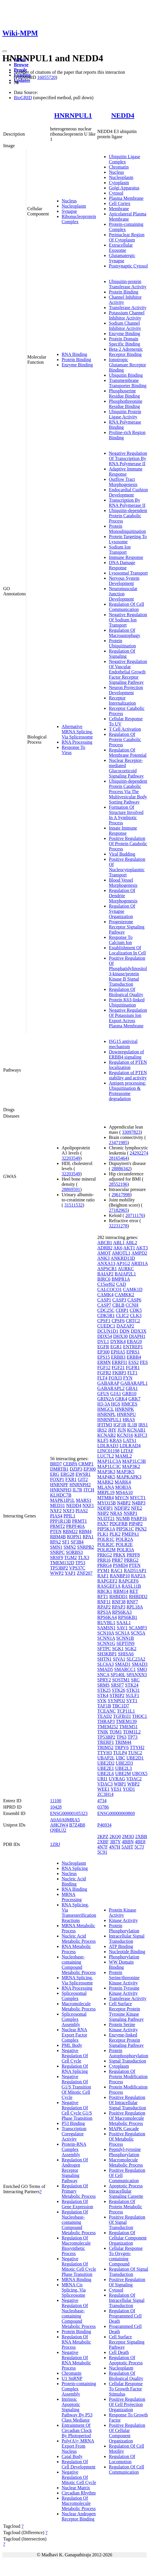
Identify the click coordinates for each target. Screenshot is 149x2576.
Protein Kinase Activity (122, 1912)
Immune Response (126, 557)
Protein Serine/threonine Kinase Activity (124, 1977)
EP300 (89, 1469)
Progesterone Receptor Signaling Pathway (126, 927)
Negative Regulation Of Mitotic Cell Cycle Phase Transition (79, 2266)
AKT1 (129, 1247)
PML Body (72, 2045)
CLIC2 (122, 1315)
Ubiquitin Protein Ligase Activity (125, 414)
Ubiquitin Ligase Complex (124, 159)
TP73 (133, 1737)
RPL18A (134, 1606)
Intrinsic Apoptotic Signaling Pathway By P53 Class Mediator (77, 2409)
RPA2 (55, 1541)
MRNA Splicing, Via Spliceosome (77, 1980)
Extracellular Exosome (121, 248)
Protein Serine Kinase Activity (123, 2027)
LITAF (127, 1450)
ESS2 (133, 1362)
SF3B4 (77, 1541)
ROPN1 (74, 1536)
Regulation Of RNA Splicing (75, 2069)
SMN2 (70, 1547)
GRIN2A (105, 1398)
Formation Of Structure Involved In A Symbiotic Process (126, 815)
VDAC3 (105, 1783)
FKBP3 (119, 1372)
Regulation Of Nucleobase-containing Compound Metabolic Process (79, 2222)
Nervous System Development (124, 581)
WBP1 (120, 1783)
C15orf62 (106, 1284)
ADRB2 (104, 1247)
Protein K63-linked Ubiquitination (126, 1002)
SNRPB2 (85, 1547)
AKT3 (142, 1247)
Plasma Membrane (126, 198)
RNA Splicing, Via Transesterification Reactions (79, 1912)
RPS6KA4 (107, 1617)
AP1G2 (123, 1263)
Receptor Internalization (122, 700)
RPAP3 (119, 1606)
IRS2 (102, 1430)
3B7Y (115, 1841)
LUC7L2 (105, 1456)
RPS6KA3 (122, 1612)
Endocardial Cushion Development (128, 492)
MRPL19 (106, 1492)
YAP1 (70, 1573)
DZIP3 (76, 1469)
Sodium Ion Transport (119, 549)
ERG (54, 1474)
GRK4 (121, 1398)
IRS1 (143, 1424)
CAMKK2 (124, 1294)
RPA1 (88, 1536)
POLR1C (106, 1539)
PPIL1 (70, 1515)
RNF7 (132, 1601)
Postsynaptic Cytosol (128, 265)
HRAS (129, 1419)
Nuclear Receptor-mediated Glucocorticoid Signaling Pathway (126, 768)
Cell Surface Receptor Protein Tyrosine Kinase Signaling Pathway (126, 2011)
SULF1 (132, 1695)
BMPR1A (121, 1279)
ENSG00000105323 (69, 1813)
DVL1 (103, 1341)
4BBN (128, 1841)
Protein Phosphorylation (124, 1928)
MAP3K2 (131, 1466)
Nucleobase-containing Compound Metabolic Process (79, 1964)
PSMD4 (120, 1565)
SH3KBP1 (107, 1653)
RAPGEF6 (129, 1580)
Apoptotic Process (126, 2185)
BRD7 (56, 1463)
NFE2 (136, 1508)
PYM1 (103, 1570)
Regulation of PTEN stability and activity (128, 1075)
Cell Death (119, 2352)
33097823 (131, 1132)
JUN (121, 1430)
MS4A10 (124, 1492)
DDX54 (104, 1336)
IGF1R (119, 1424)
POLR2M (106, 1549)
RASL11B (131, 1586)
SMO (142, 1669)
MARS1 (83, 1500)
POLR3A (125, 1549)
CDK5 (136, 1310)
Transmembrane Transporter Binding (127, 383)
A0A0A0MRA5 (65, 1819)
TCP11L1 (126, 1711)
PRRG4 (104, 1565)
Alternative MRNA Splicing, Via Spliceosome (77, 731)
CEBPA (70, 1463)
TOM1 (115, 1731)
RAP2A (138, 1575)
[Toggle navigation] (4, 51)
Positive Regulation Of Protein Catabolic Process (128, 843)
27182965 (118, 1210)
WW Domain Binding (121, 1965)
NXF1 (88, 1505)
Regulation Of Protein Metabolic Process (125, 2206)
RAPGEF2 (107, 1580)
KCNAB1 (136, 1430)
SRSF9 (56, 1557)
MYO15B (106, 1502)
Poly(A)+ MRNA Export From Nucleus (78, 2446)
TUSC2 (135, 1752)
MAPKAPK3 (129, 1476)
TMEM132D (62, 1562)
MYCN (122, 1497)
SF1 (66, 1541)
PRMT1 (79, 1521)
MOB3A (123, 1487)
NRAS (116, 1513)
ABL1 (119, 1242)
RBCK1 (104, 1591)
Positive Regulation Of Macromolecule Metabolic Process (127, 2118)
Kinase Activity (123, 1920)
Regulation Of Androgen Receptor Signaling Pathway (75, 2170)
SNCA (103, 1674)
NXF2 (56, 1510)
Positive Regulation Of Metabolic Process (127, 2139)
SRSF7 (117, 1685)
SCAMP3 (138, 1627)
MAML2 (123, 1456)
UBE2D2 (106, 1763)
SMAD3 (139, 1664)
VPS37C (77, 1567)
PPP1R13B (60, 1521)
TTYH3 (104, 1752)
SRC (135, 1679)
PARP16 (139, 1518)
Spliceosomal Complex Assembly (74, 2019)
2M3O (128, 1836)
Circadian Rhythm (79, 2492)
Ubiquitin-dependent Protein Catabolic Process (128, 515)
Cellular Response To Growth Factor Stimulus (126, 2388)
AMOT (104, 1253)
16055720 (46, 77)
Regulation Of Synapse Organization (122, 911)
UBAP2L (106, 1757)
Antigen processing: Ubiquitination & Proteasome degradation (127, 1091)
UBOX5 (139, 1773)
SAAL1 (124, 1622)
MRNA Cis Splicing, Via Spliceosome (74, 2290)
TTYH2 (137, 1747)
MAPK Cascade (124, 2128)
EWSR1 (83, 1474)
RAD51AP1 (135, 1570)
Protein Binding (76, 359)
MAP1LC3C (109, 1466)
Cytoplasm (119, 182)
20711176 (134, 1215)
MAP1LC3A (109, 1461)
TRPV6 (122, 1747)
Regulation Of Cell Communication (126, 607)
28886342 (121, 1168)
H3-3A (103, 1403)
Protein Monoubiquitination (127, 529)
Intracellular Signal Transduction (126, 1939)
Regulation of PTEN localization (128, 1065)
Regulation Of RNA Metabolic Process (76, 2342)
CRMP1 (85, 1463)
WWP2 (57, 1573)
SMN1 (56, 1547)
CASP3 (119, 1299)
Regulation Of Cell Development (78, 2464)
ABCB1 (104, 1242)
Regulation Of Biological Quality (126, 992)
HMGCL (105, 1409)
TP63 (121, 1737)
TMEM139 (126, 1721)
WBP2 (133, 1783)
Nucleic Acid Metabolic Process (79, 1939)
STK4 (102, 1695)
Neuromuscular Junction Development (123, 593)
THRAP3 (106, 1721)
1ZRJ (55, 1844)
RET (133, 1591)
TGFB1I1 (122, 1716)
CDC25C (106, 1310)
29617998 (121, 1194)
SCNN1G (106, 1643)
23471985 (118, 1142)
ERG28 (67, 1474)
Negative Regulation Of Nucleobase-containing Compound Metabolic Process (79, 2313)
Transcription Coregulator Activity (74, 2133)
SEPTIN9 (126, 1643)
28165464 (118, 1158)
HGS (115, 1403)
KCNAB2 (106, 1435)
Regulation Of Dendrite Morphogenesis (123, 895)
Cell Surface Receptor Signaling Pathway (126, 2342)
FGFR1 (133, 1367)
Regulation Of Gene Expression (77, 2204)
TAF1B (104, 1705)
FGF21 (118, 1367)
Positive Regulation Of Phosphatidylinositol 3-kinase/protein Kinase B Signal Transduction (128, 971)
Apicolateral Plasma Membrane (127, 216)
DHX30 (120, 1336)
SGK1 (118, 1648)
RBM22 (70, 1531)
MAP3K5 (126, 1471)
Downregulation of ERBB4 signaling (126, 1054)
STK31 (133, 1690)
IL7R (77, 1489)
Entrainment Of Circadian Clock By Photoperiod (77, 2430)
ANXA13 (106, 1263)
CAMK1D (133, 1289)
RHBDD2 (138, 1596)
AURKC (126, 1268)
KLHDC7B (60, 1495)
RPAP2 (104, 1606)
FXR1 (71, 1479)
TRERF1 (105, 1742)
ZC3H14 (105, 1794)
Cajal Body (72, 2456)
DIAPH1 (137, 1336)
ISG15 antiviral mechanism (123, 1044)
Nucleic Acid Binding (74, 1881)
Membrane (119, 208)
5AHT (127, 1846)
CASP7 (104, 1305)
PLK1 (102, 1534)
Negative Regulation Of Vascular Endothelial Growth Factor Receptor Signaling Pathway (128, 672)
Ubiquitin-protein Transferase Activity (127, 284)
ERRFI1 (119, 1362)
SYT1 (131, 1700)
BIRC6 (103, 1279)
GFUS (103, 1393)
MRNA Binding (76, 2279)
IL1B (132, 1424)
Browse (21, 64)
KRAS (116, 1440)
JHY (112, 1430)
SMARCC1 (125, 1669)
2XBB (141, 1836)
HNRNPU (126, 1414)
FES (144, 1362)
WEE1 (103, 1789)
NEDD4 (122, 115)
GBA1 (132, 1388)
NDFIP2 (122, 1508)
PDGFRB (119, 1523)
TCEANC (106, 1711)
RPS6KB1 (127, 1617)
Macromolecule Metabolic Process (79, 2006)
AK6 (117, 1247)
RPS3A (104, 1612)
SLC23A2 (135, 1659)
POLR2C (106, 1544)
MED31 (57, 1505)
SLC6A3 (105, 1664)
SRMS (103, 1685)
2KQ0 (115, 1836)
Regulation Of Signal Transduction (128, 2272)
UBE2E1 (105, 1768)
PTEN (56, 1531)
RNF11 (104, 1601)
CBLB (118, 1305)
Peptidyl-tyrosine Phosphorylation (125, 2152)
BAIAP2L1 (125, 1273)
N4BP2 (123, 1502)
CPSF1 (103, 1320)
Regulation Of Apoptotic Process (126, 2360)
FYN (128, 1377)
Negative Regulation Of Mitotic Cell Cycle (79, 2477)
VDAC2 (133, 1778)
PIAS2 (82, 1510)
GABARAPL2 (110, 1388)
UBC (120, 1757)
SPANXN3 (136, 1674)
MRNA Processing (72, 1897)
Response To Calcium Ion (121, 940)
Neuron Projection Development (126, 690)
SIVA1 (119, 1659)
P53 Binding (73, 2123)
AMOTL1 (121, 1253)
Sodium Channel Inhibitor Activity (125, 326)
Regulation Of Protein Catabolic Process (125, 739)
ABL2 (131, 1242)
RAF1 (102, 1575)
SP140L (118, 1674)
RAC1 (117, 1570)
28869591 (71, 1189)
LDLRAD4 (130, 1445)
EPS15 (103, 1357)
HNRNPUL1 (73, 115)
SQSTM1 (121, 1679)
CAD (121, 1284)
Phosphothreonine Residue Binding (125, 404)
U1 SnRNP (72, 2378)
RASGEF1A (108, 1586)
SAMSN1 (106, 1627)
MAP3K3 (106, 1471)
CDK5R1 (106, 1315)
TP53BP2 (59, 1567)
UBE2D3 (124, 1763)
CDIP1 (122, 1310)
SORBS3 (74, 1552)
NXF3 (68, 1510)
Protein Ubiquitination (122, 643)
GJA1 (115, 1393)
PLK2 (115, 1534)
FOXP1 (57, 1479)
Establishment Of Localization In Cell (127, 950)
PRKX (119, 1554)
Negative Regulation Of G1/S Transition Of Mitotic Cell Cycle (76, 2087)
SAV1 (122, 1627)
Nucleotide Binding (127, 1951)
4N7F (102, 1846)
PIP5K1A (106, 1528)
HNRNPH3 (60, 1489)
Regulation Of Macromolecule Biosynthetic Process (76, 2245)
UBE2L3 (123, 1768)
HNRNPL (106, 1414)
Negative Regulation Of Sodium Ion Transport (128, 619)
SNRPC (57, 1552)
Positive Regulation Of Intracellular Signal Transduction (127, 2102)
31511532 (73, 1205)
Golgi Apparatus (124, 187)
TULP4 (120, 1752)
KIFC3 (140, 1435)
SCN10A (105, 1632)
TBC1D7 (120, 1705)
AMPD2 (139, 1253)
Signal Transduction (127, 2060)
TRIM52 (105, 1747)
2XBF (102, 1841)
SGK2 (130, 1648)
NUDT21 (106, 1518)
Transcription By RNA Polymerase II (127, 503)
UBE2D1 (135, 1757)
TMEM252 (107, 1726)
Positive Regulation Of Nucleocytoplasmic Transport (127, 867)
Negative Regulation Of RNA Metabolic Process (76, 2360)
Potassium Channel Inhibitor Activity (126, 315)
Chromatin (118, 167)
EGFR (103, 1346)
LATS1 (129, 1440)
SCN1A (122, 1632)
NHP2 (103, 1513)
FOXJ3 (115, 1377)
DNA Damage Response (122, 565)
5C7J (139, 1846)
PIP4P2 (136, 1523)
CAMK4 (105, 1294)
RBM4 (85, 1531)
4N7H (114, 1846)
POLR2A (124, 1539)
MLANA (105, 1487)
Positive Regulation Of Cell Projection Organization (127, 2404)
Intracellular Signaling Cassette (126, 2194)
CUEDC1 (106, 1325)
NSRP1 (130, 1513)
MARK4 (123, 1482)
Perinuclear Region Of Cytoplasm (126, 237)
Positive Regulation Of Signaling (127, 2282)
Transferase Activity (127, 307)
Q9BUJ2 (58, 1830)
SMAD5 (105, 1669)
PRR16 (104, 1560)
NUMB (123, 1518)
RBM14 (120, 1591)
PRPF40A (75, 1526)
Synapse (69, 211)
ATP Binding (121, 1946)
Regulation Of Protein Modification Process (128, 2076)
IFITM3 (104, 1424)
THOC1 (139, 1716)
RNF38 (119, 1601)
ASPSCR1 (107, 1268)
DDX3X (138, 1331)
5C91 (102, 1852)
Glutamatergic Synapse (122, 258)
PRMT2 (57, 1526)
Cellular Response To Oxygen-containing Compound (126, 2256)
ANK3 (103, 1258)
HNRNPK (124, 1409)
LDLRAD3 (107, 1445)
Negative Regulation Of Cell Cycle (75, 2055)
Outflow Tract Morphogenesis (123, 482)
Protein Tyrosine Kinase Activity (124, 1991)
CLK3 (135, 1315)
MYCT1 (138, 1497)
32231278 (118, 1225)
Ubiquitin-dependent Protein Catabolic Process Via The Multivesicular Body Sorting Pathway (128, 791)
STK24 (131, 1685)
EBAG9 (134, 1341)
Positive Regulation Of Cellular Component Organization (127, 2433)
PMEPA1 (130, 1534)
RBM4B (58, 1536)
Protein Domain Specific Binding (124, 341)
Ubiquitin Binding (126, 375)
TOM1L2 (132, 1731)
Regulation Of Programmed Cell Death (125, 2316)
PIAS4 (56, 1515)
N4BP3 (138, 1502)
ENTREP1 (133, 1346)
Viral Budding (122, 854)
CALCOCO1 (109, 1289)
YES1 (116, 1789)
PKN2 (141, 1528)
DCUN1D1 (107, 1331)
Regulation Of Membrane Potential (127, 752)
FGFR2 (104, 1372)
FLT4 (102, 1377)
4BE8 (140, 1841)
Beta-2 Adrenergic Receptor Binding (126, 352)
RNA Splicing (75, 1868)
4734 (101, 1800)
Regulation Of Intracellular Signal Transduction (126, 2300)
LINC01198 (108, 1450)
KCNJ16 (125, 1435)
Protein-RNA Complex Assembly (74, 2149)
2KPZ (102, 1836)
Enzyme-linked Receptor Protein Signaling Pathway (126, 2040)
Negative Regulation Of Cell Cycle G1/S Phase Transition (77, 2110)
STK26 (118, 1690)
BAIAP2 (105, 1273)
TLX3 (83, 1557)
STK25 (104, 1690)
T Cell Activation (125, 729)
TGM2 (70, 1557)
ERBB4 (134, 1357)
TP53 (80, 1562)
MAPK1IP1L (62, 1500)
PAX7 (102, 1523)
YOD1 (129, 1789)
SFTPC (104, 1648)
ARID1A (139, 1263)
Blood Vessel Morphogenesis (123, 883)
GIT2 (83, 1479)
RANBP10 (120, 1575)
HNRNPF (59, 1484)
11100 (55, 1800)
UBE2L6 (105, 1773)
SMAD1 (122, 1664)
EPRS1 (133, 1351)
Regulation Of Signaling (122, 654)
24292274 (139, 1153)
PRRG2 (131, 1560)
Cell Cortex (119, 203)
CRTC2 (133, 1320)
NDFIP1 (105, 1508)
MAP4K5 (106, 1476)
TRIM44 (123, 1742)
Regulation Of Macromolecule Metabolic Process (79, 2503)
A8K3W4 (59, 1824)
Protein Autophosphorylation (128, 2053)
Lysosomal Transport (128, 572)
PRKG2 (104, 1554)
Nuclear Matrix (76, 2487)
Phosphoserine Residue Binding (124, 393)
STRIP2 (117, 1695)
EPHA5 (118, 1351)
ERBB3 (118, 1357)
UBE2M (123, 1773)
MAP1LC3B (134, 1461)
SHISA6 (126, 1653)
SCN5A (138, 1632)
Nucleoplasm (74, 206)
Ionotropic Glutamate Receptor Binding (127, 364)
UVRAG (117, 1778)
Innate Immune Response (123, 831)
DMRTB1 (59, 1469)
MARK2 (105, 1482)
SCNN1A (106, 1638)
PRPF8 (133, 1554)
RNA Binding (74, 354)
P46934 (104, 1824)
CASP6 (134, 1299)
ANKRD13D (123, 1258)
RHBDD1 (118, 1596)
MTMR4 (105, 1497)
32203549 (71, 1158)
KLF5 (102, 1440)
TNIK (102, 1731)
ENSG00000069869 (116, 1813)
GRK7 (134, 1398)
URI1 (102, 1778)
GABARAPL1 (134, 1383)
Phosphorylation (124, 1956)
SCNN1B (125, 1638)
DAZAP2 (125, 1325)
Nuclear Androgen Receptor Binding (79, 2516)
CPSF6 (118, 1320)
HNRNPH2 (80, 1484)
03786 (103, 1807)
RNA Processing (77, 742)
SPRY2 (104, 1679)
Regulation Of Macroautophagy (124, 633)
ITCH (88, 1489)
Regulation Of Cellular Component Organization (127, 2238)
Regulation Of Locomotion (122, 2459)
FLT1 (132, 1372)
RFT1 (102, 1596)
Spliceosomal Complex (74, 1996)
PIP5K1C (125, 1528)
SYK (101, 1700)
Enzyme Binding (77, 364)
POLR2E (124, 1544)
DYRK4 (118, 1341)
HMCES (129, 1403)
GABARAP (108, 1383)
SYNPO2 (116, 1700)
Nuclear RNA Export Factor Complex (74, 2035)
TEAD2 (104, 1716)
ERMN (104, 1362)
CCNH (132, 1305)
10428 (56, 1807)
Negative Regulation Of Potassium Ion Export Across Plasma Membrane (128, 1018)
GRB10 (129, 1393)
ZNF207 (85, 1573)
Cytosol (116, 193)
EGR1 (116, 1346)
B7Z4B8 (77, 1824)
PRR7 (117, 1560)
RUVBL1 (106, 1622)
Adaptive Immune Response (125, 471)
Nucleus (69, 200)
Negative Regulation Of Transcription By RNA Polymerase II (128, 458)
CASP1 (104, 1299)
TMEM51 (128, 1726)
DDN (124, 1331)
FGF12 (103, 1367)
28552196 (118, 1184)
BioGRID (23, 97)
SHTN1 (104, 1659)
